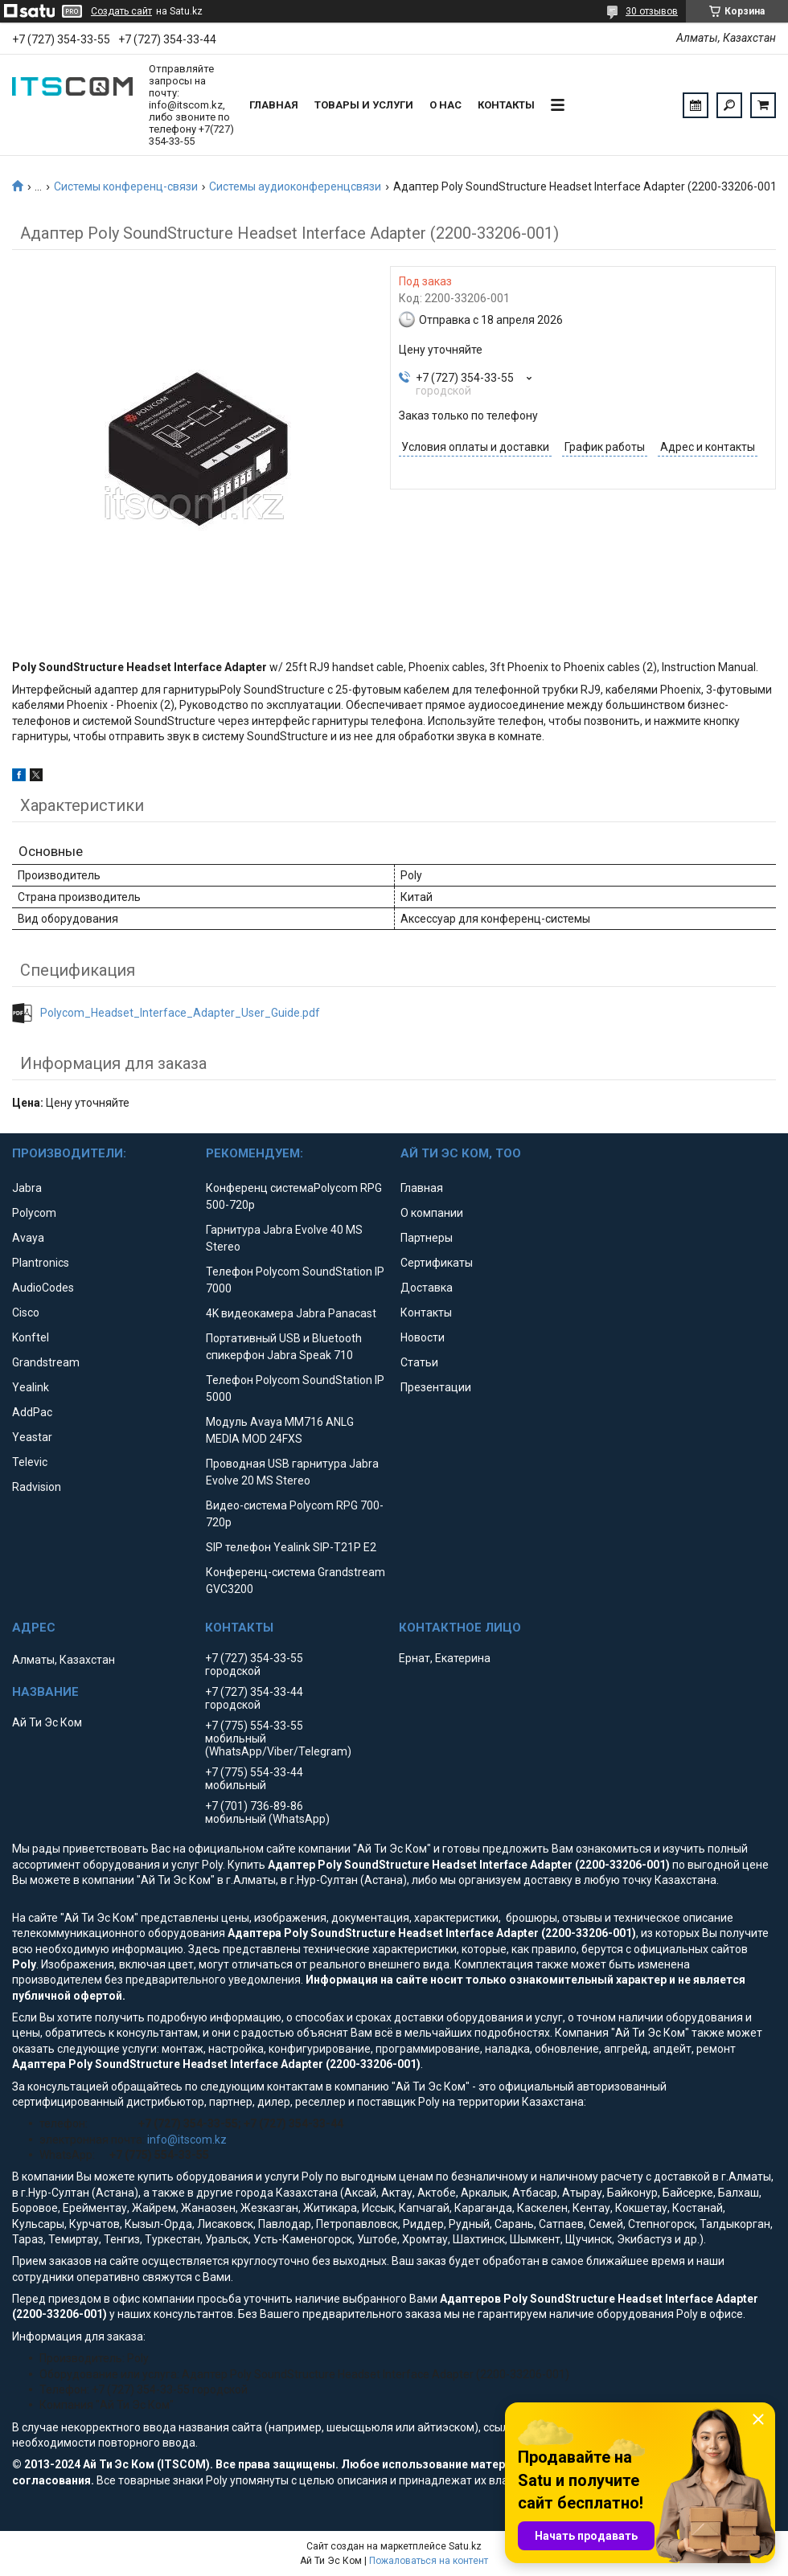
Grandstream (46, 1362)
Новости (422, 1337)
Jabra (27, 1188)
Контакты (506, 105)
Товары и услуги (363, 105)
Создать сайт (121, 11)
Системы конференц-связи (126, 186)
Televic (29, 1462)
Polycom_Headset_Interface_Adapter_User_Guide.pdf (180, 1012)
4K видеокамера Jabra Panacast (291, 1313)
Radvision (36, 1486)
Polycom (34, 1212)
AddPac (32, 1412)
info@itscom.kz (187, 2139)
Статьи (419, 1362)
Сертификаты (436, 1262)
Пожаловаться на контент (428, 2560)
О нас (445, 105)
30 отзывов (652, 11)
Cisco (25, 1312)
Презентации (435, 1387)
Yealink (30, 1387)
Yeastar (32, 1437)
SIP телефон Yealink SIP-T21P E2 (291, 1547)
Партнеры (426, 1237)
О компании (431, 1212)
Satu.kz (465, 2546)
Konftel (30, 1337)
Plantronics (40, 1262)
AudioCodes (43, 1287)
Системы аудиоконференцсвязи (295, 186)
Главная (273, 105)
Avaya (28, 1237)
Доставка (426, 1287)
